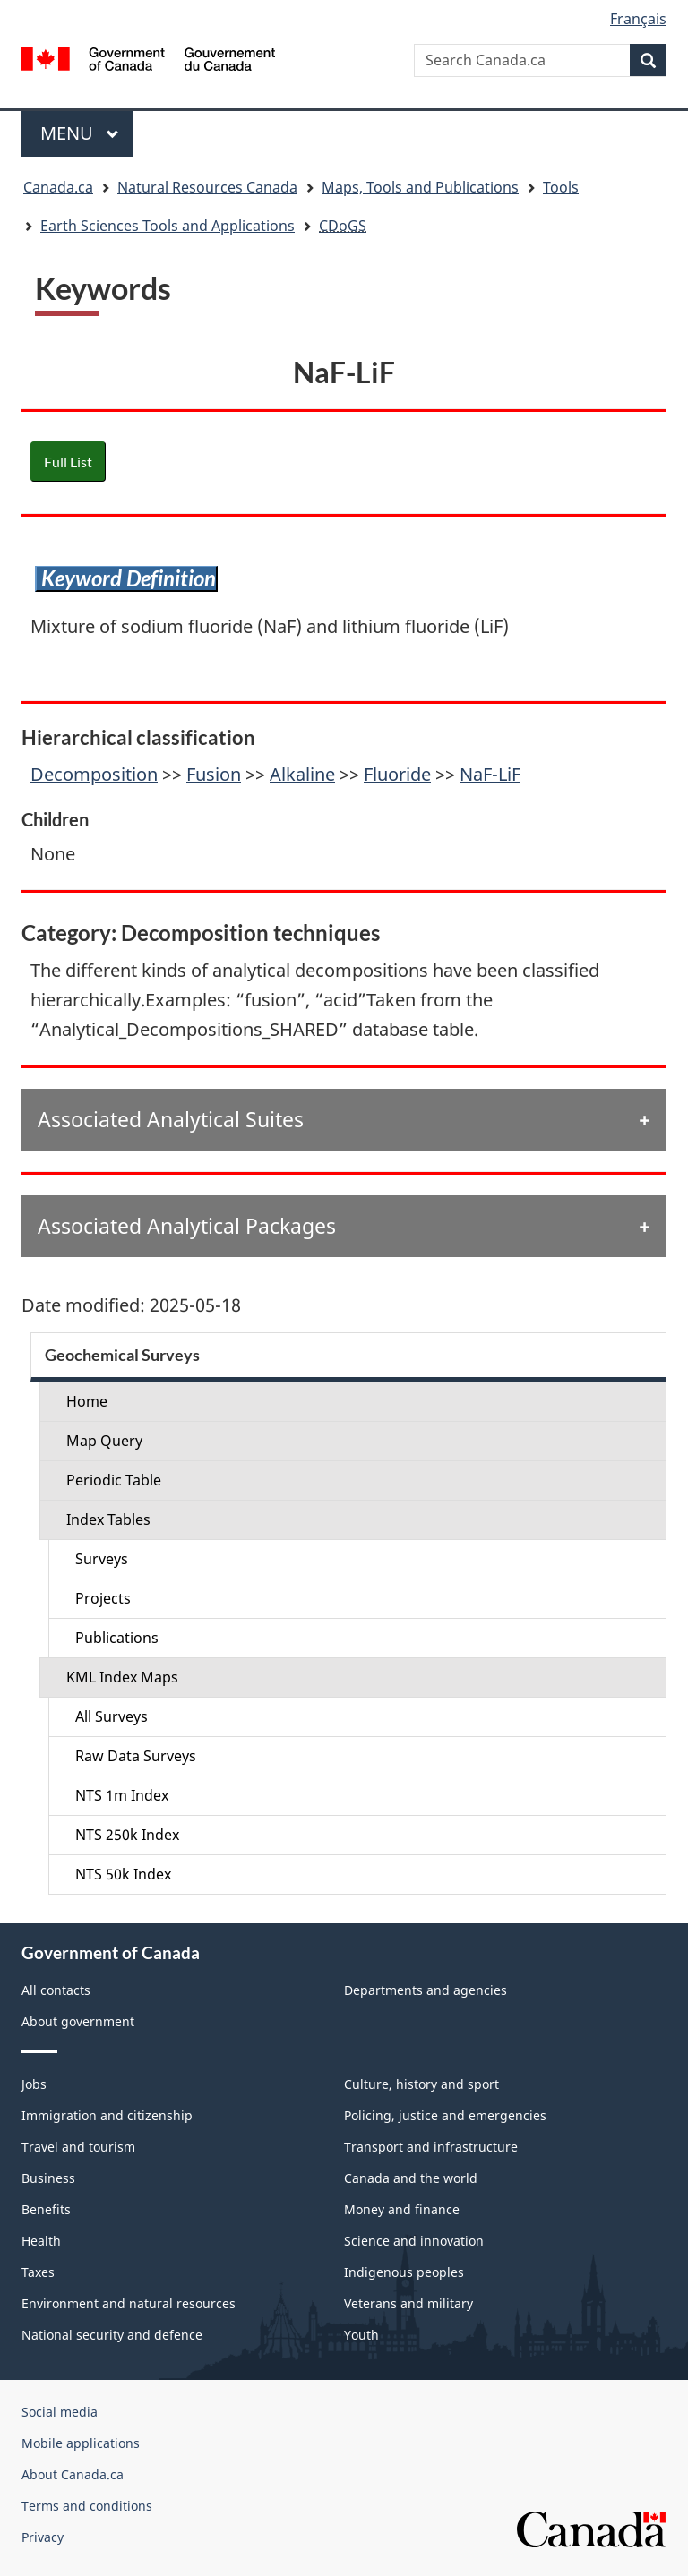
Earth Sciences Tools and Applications (167, 225)
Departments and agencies (425, 1989)
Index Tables (108, 1519)
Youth (361, 2334)
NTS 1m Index (121, 1795)
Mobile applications (81, 2443)
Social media (60, 2411)
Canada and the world (410, 2178)
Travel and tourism (78, 2146)
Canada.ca (58, 187)
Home (87, 1401)
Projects (103, 1598)
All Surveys (111, 1716)
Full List (68, 461)
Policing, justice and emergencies (445, 2115)
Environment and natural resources (129, 2303)
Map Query (104, 1441)
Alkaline (302, 774)
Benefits (46, 2209)
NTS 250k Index (127, 1834)
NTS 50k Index (123, 1874)
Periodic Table (113, 1480)
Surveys (101, 1559)
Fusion (213, 774)
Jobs (34, 2083)
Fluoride (397, 774)
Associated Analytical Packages (187, 1225)
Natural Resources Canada (207, 187)
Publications (117, 1637)
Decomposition (94, 774)
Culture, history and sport (421, 2083)
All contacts (56, 1989)
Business (48, 2178)
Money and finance (402, 2209)
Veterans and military (408, 2303)
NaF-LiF (490, 774)
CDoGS (342, 225)
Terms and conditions (87, 2505)
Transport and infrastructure (431, 2146)
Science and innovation (414, 2240)
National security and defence (112, 2334)
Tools (561, 187)
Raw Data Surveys (135, 1756)
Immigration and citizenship (107, 2115)
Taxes (38, 2272)
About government (78, 2021)
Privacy (43, 2537)
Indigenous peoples (404, 2272)
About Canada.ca (73, 2474)
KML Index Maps (122, 1677)
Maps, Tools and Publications (420, 187)
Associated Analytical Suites (171, 1119)
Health (41, 2240)
